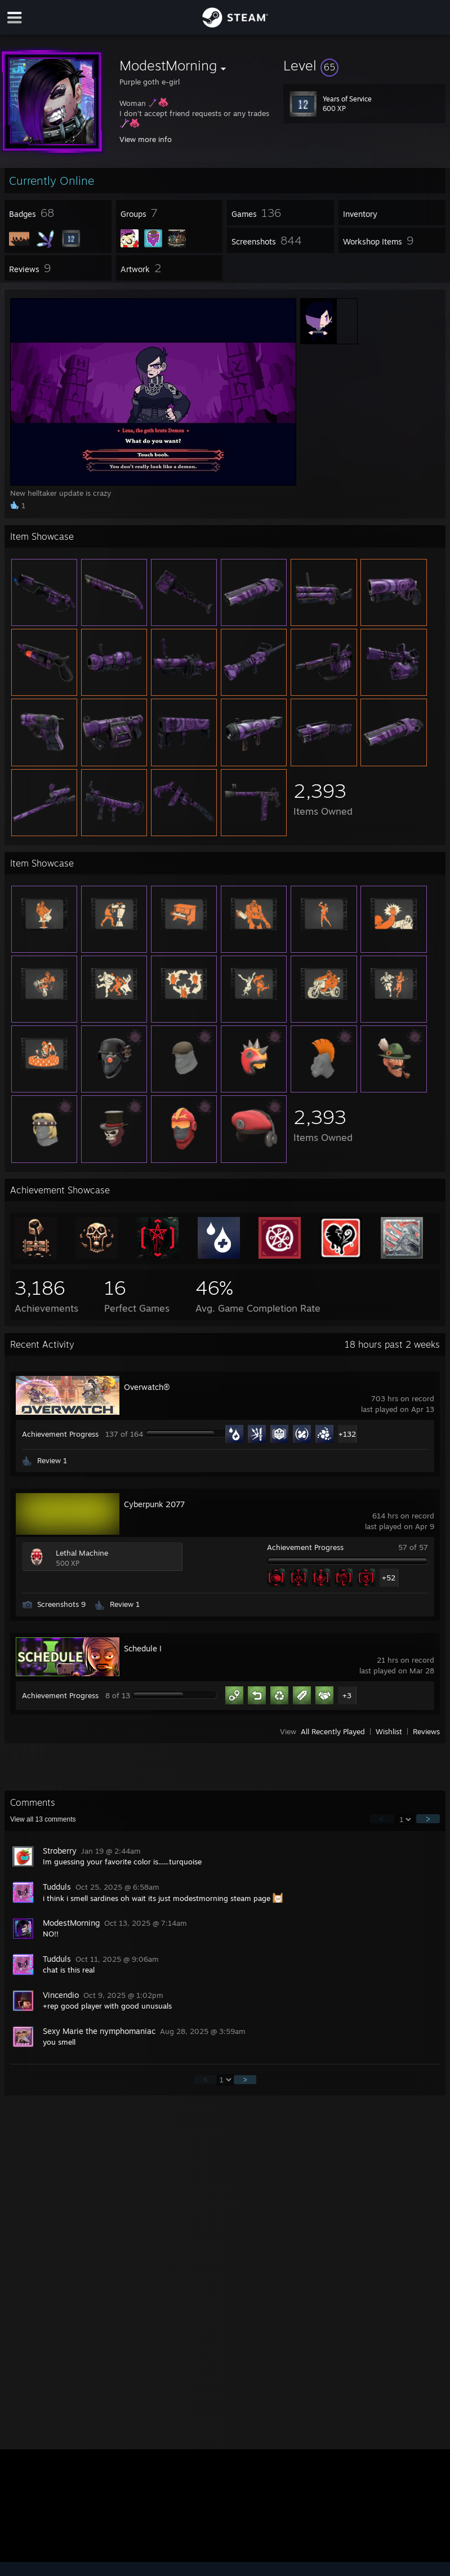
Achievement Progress (60, 1433)
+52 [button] (388, 1577)
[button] (364, 65)
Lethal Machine (82, 1552)
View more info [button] (145, 139)
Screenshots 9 (61, 1604)
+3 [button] (346, 1695)
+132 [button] (347, 1433)
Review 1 (52, 1460)
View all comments (43, 1819)
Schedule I (143, 1648)
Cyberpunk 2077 (154, 1504)
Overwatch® (147, 1387)
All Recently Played (333, 1731)
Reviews (426, 1731)
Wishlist (389, 1731)
